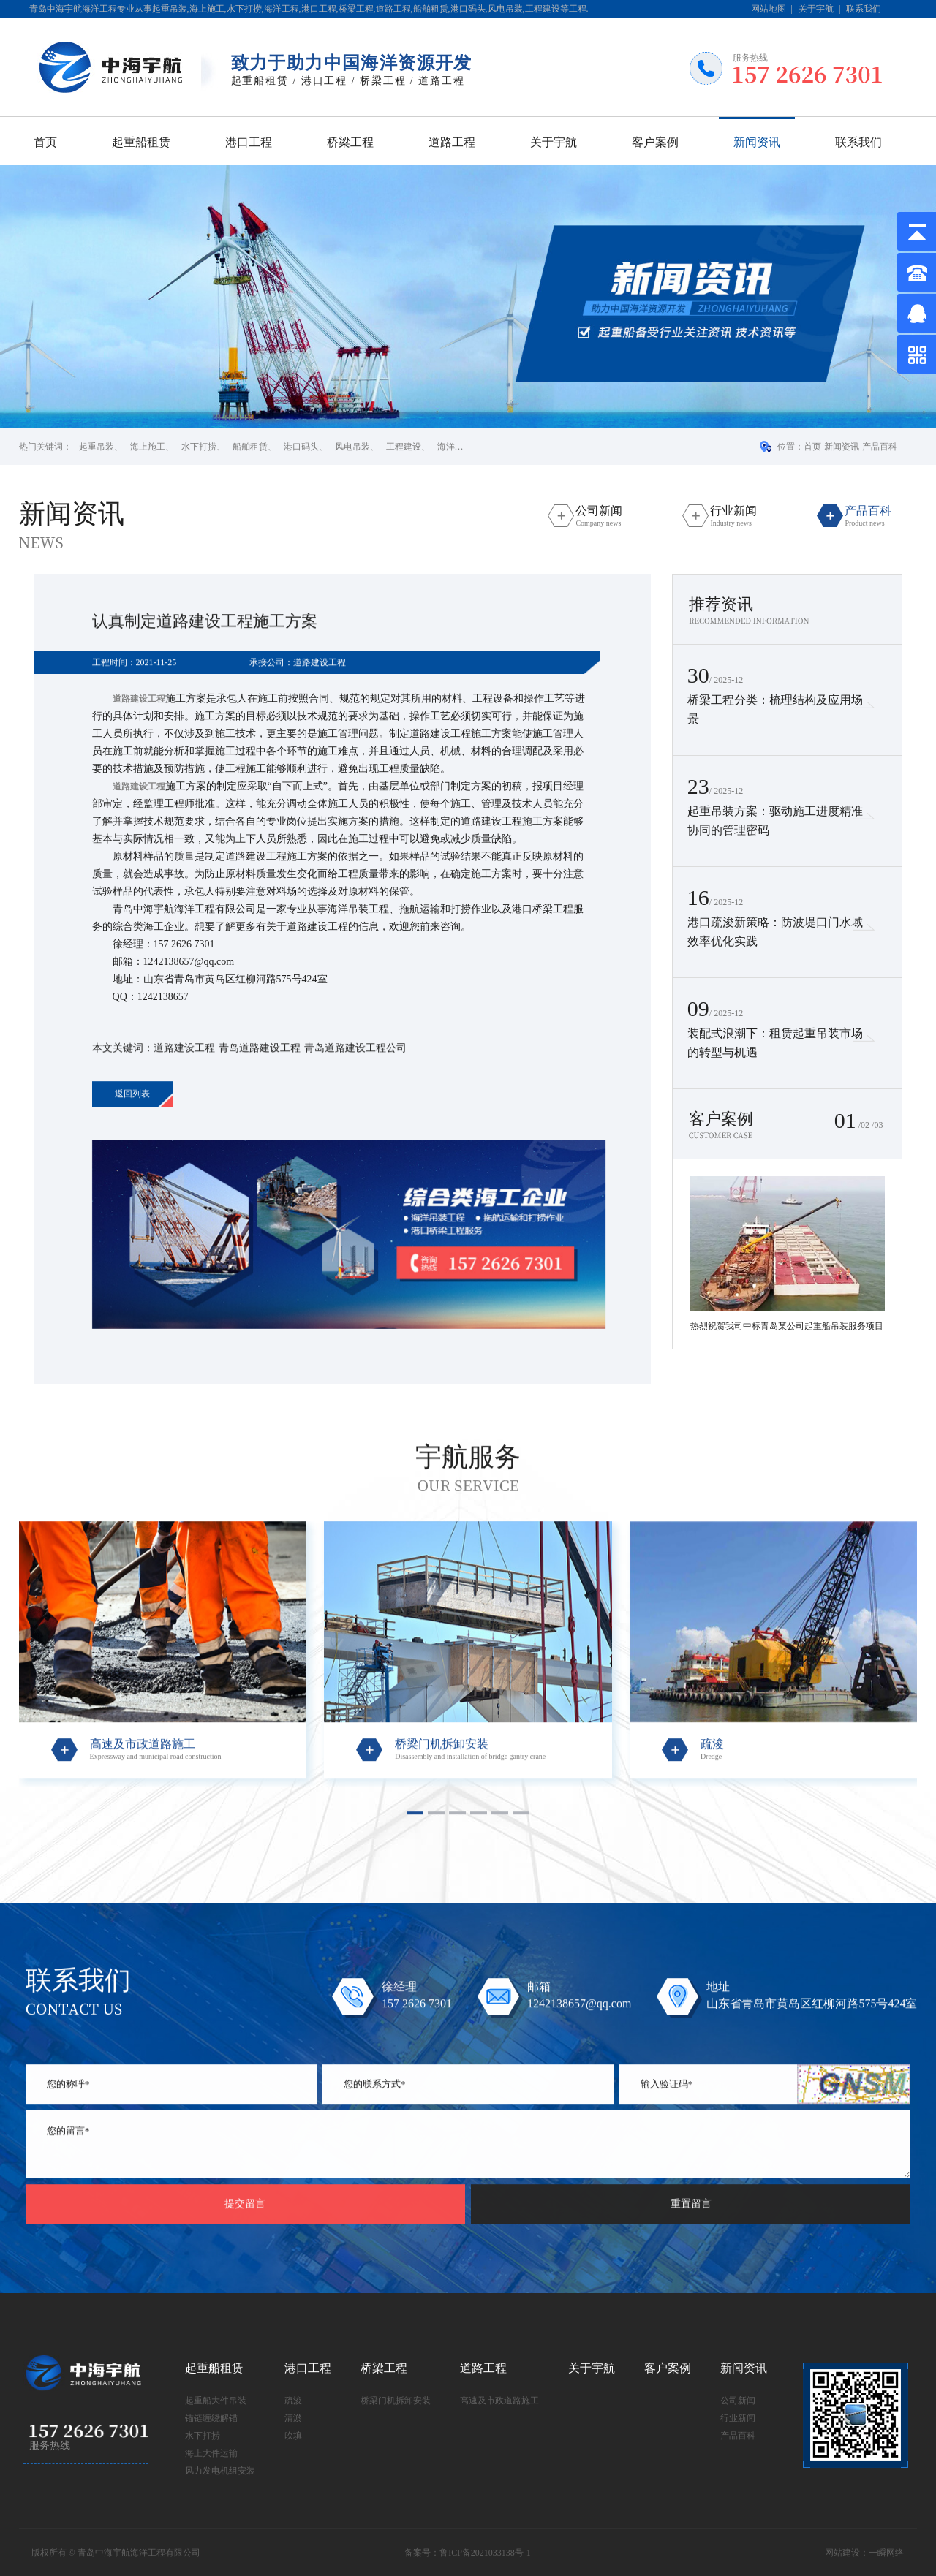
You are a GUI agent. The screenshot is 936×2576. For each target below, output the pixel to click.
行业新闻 (737, 2418)
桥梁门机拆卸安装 (396, 2400)
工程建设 (403, 447)
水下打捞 (198, 447)
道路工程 (452, 142)
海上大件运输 (211, 2453)
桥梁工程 (350, 142)
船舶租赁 (250, 447)
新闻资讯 (756, 142)
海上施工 (147, 447)
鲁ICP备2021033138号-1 (485, 2552)
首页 (45, 142)
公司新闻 (737, 2400)
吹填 (293, 2436)
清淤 (293, 2418)
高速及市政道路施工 (499, 2400)
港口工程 (248, 142)
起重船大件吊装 (215, 2400)
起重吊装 (96, 447)
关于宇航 (816, 9)
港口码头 (301, 447)
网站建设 (842, 2552)
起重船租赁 (141, 142)
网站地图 (768, 9)
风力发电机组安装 (220, 2471)
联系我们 (863, 9)
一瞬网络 (886, 2552)
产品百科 (879, 447)
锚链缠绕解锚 (211, 2418)
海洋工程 (454, 447)
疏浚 (293, 2400)
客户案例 (655, 142)
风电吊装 (352, 447)
